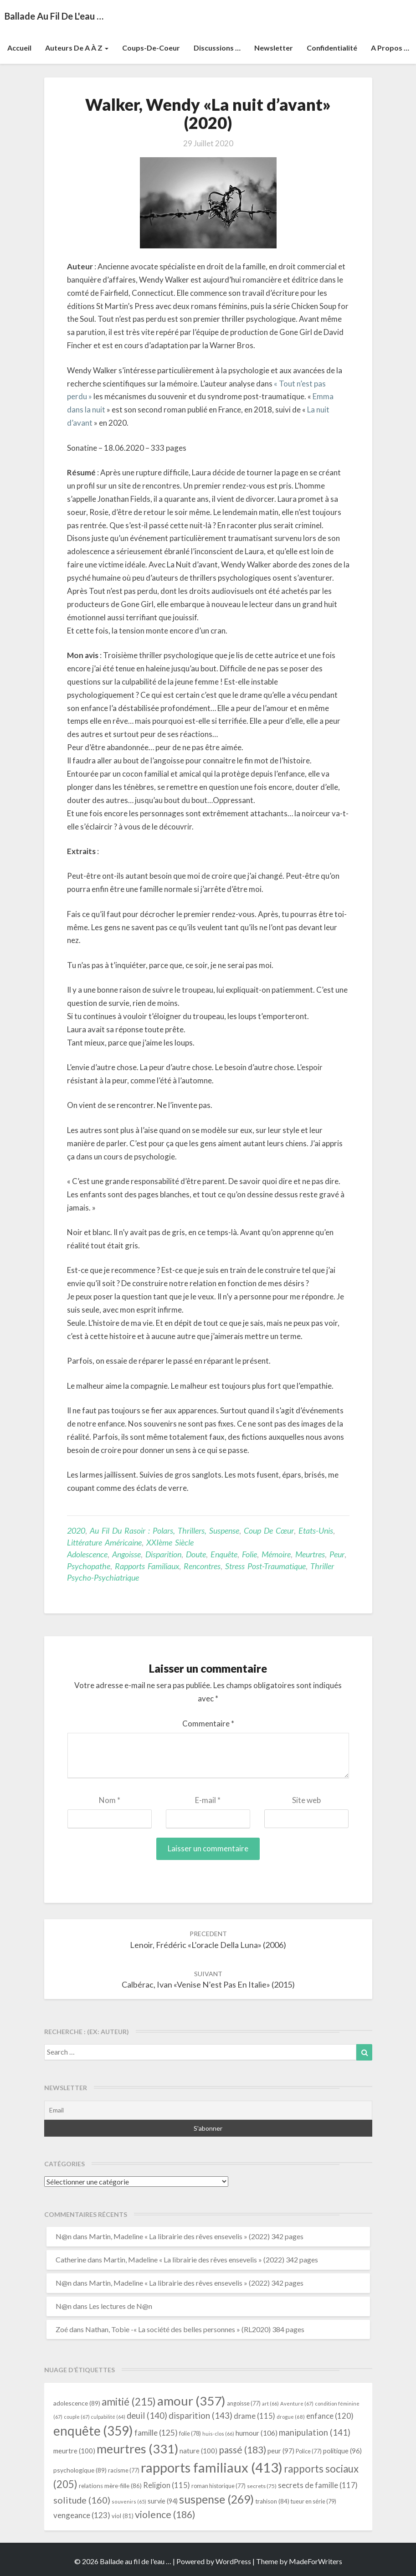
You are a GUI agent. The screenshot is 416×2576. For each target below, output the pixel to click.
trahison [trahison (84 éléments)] (272, 2501)
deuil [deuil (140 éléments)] (147, 2416)
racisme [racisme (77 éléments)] (123, 2470)
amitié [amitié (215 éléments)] (129, 2402)
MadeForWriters (315, 2561)
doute (196, 1554)
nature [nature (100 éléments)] (198, 2451)
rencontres (202, 1566)
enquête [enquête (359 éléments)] (93, 2430)
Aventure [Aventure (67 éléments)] (296, 2403)
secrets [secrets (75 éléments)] (262, 2486)
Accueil (19, 47)
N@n (64, 2236)
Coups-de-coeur (151, 47)
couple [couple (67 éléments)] (77, 2417)
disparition (163, 1554)
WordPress (233, 2561)
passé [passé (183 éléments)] (242, 2449)
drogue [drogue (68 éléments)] (291, 2417)
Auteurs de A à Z (76, 47)
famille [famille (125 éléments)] (156, 2432)
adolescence (87, 1554)
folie (249, 1554)
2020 (76, 1530)
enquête (224, 1554)
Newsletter (273, 47)
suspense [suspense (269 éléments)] (216, 2499)
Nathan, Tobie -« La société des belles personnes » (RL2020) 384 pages (194, 2329)
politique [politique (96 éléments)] (342, 2451)
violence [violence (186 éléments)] (165, 2514)
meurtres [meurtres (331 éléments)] (137, 2448)
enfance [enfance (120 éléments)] (330, 2416)
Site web (306, 1800)
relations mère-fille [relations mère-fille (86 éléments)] (110, 2485)
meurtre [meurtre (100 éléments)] (74, 2451)
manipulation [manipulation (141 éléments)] (314, 2432)
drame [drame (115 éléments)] (254, 2415)
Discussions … (217, 47)
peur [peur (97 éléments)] (280, 2451)
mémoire (276, 1554)
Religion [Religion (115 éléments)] (166, 2485)
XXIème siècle (170, 1542)
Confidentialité (332, 47)
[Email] (208, 2110)
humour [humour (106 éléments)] (256, 2432)
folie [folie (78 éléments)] (190, 2433)
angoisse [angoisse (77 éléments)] (244, 2403)
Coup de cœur (269, 1530)
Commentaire (208, 1723)
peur (336, 1554)
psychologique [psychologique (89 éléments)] (80, 2470)
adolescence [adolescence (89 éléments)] (76, 2403)
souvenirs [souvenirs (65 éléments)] (129, 2501)
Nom (109, 1800)
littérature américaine (104, 1542)
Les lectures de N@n (120, 2306)
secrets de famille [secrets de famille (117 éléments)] (318, 2485)
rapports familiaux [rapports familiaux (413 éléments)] (211, 2467)
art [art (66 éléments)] (270, 2403)
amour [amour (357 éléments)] (191, 2400)
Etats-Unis (315, 1530)
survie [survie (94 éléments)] (163, 2501)
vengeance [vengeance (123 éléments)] (81, 2515)
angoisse (126, 1554)
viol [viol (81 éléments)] (123, 2515)
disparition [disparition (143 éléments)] (200, 2416)
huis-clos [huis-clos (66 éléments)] (218, 2434)
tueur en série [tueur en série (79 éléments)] (313, 2501)
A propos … (390, 47)
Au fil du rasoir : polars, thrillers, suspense (164, 1530)
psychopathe (88, 1566)
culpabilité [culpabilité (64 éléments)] (108, 2417)
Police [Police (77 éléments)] (309, 2451)
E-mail (208, 1800)
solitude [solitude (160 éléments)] (81, 2499)
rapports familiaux (147, 1566)
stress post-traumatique (265, 1566)
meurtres (310, 1554)
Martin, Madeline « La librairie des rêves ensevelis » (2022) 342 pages (196, 2236)
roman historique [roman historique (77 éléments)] (218, 2486)
